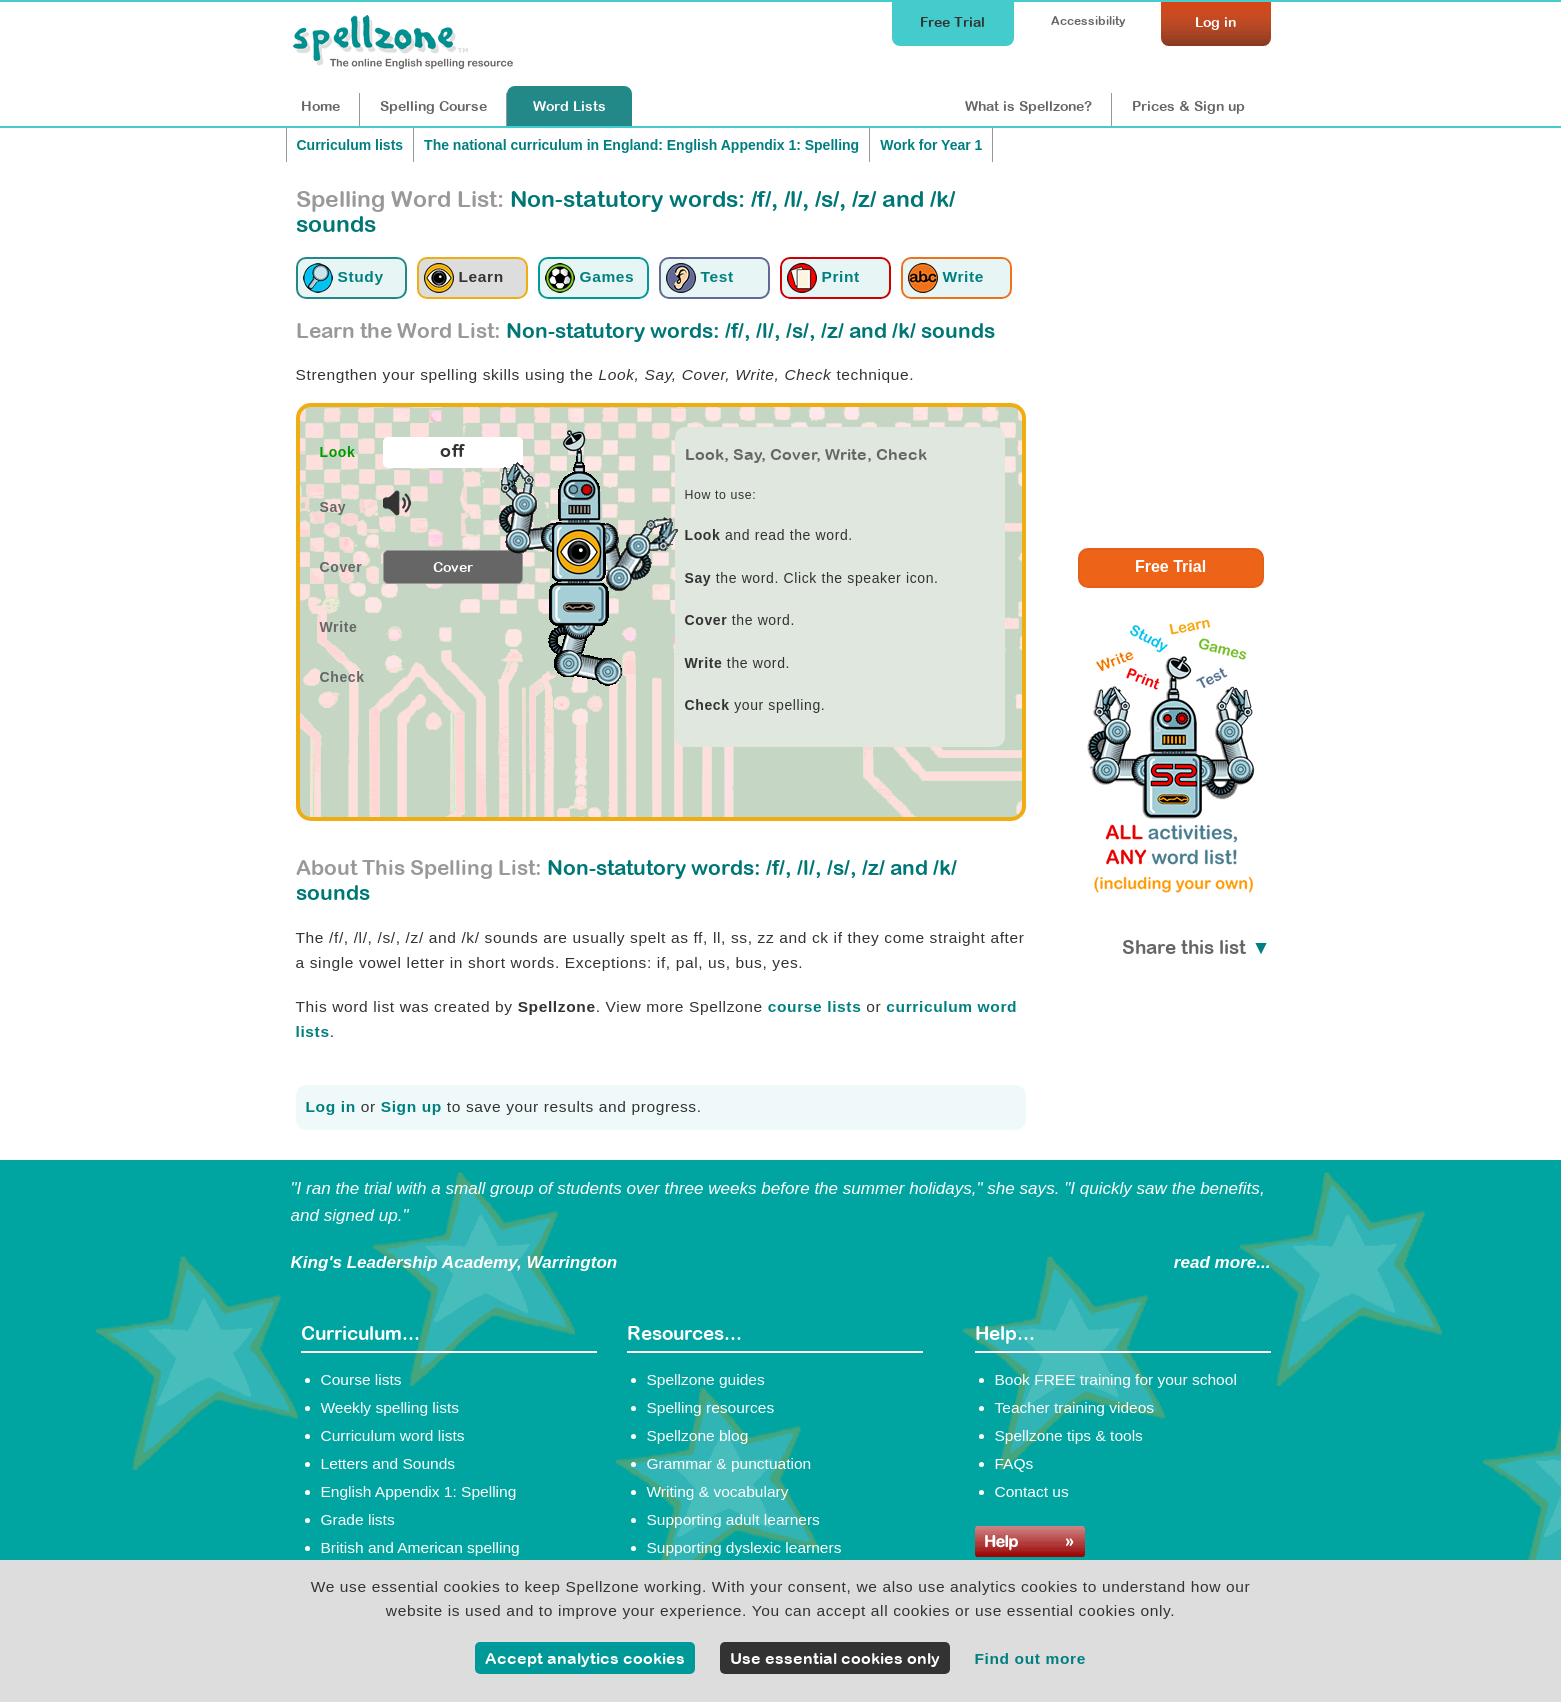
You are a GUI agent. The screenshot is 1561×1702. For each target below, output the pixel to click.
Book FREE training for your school (1116, 1379)
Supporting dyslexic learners (744, 1547)
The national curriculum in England (641, 145)
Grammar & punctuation (729, 1463)
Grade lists (358, 1519)
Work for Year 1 (931, 145)
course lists (815, 1006)
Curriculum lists (350, 145)
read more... (1222, 1262)
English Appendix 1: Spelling (419, 1491)
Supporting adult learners (733, 1519)
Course (433, 106)
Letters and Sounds (388, 1463)
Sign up (411, 1106)
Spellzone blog (698, 1435)
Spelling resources (711, 1407)
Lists (569, 106)
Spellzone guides (706, 1379)
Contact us (1032, 1491)
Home (320, 106)
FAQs (1014, 1463)
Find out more (1030, 1658)
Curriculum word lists (393, 1435)
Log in (331, 1106)
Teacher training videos (1075, 1407)
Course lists (361, 1379)
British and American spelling (420, 1547)
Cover (453, 567)
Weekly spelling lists (390, 1407)
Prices (1188, 106)
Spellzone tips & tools (1069, 1435)
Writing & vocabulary (718, 1491)
